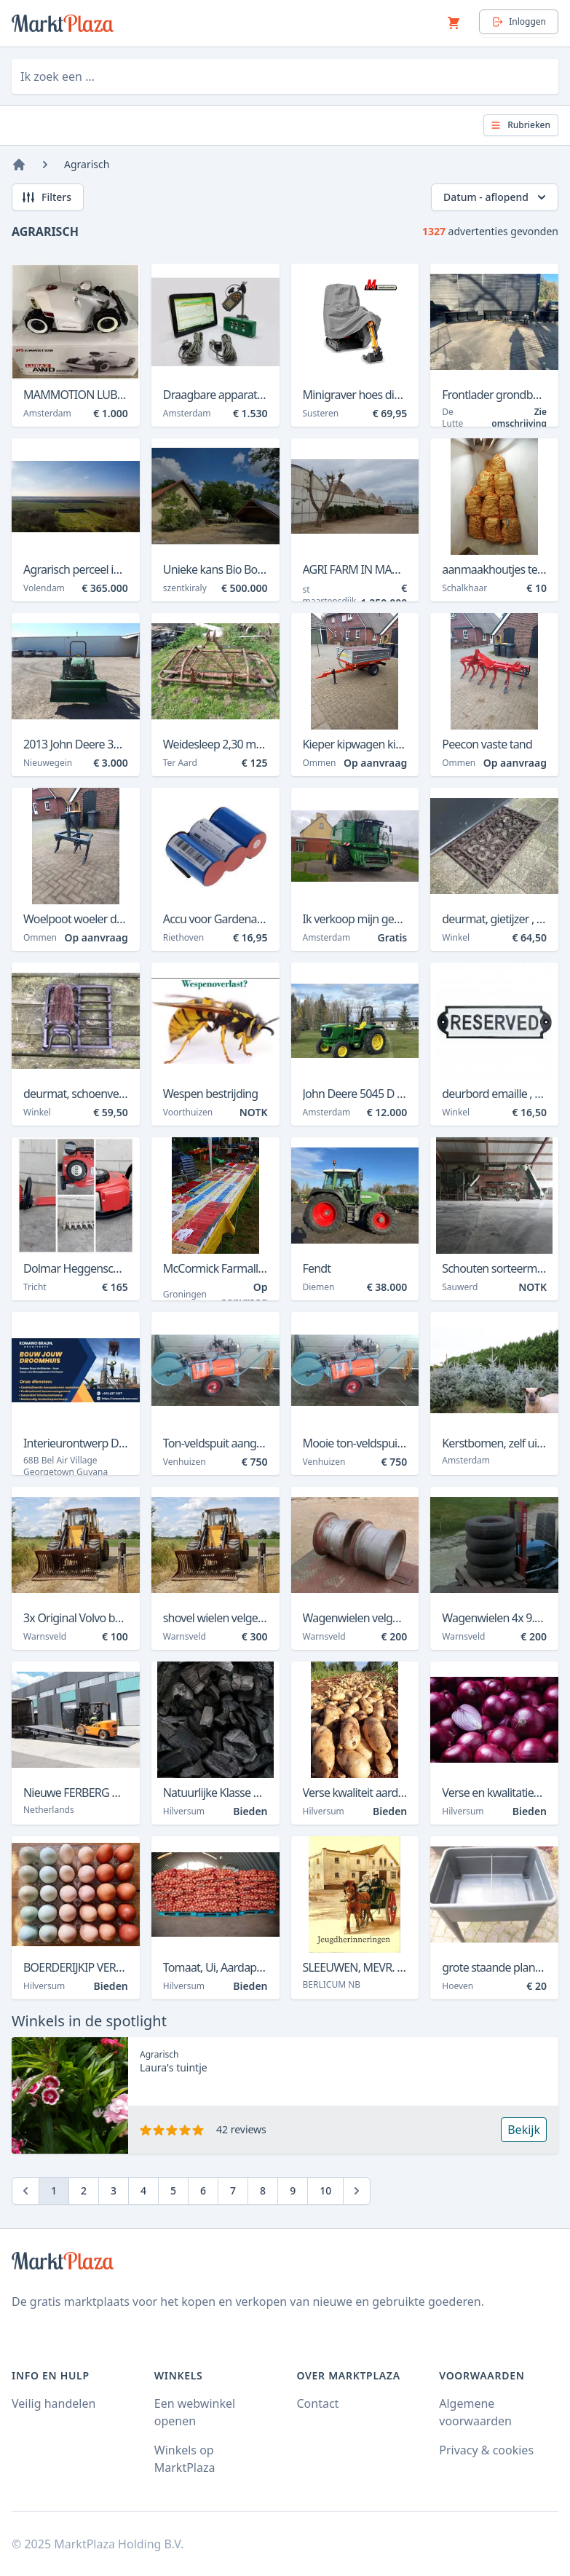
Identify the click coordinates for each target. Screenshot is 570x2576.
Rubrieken (520, 125)
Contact (318, 2403)
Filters (46, 197)
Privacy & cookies (486, 2450)
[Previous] (25, 2191)
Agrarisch (86, 164)
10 (325, 2190)
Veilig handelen (53, 2403)
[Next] (357, 2191)
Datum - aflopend (496, 197)
